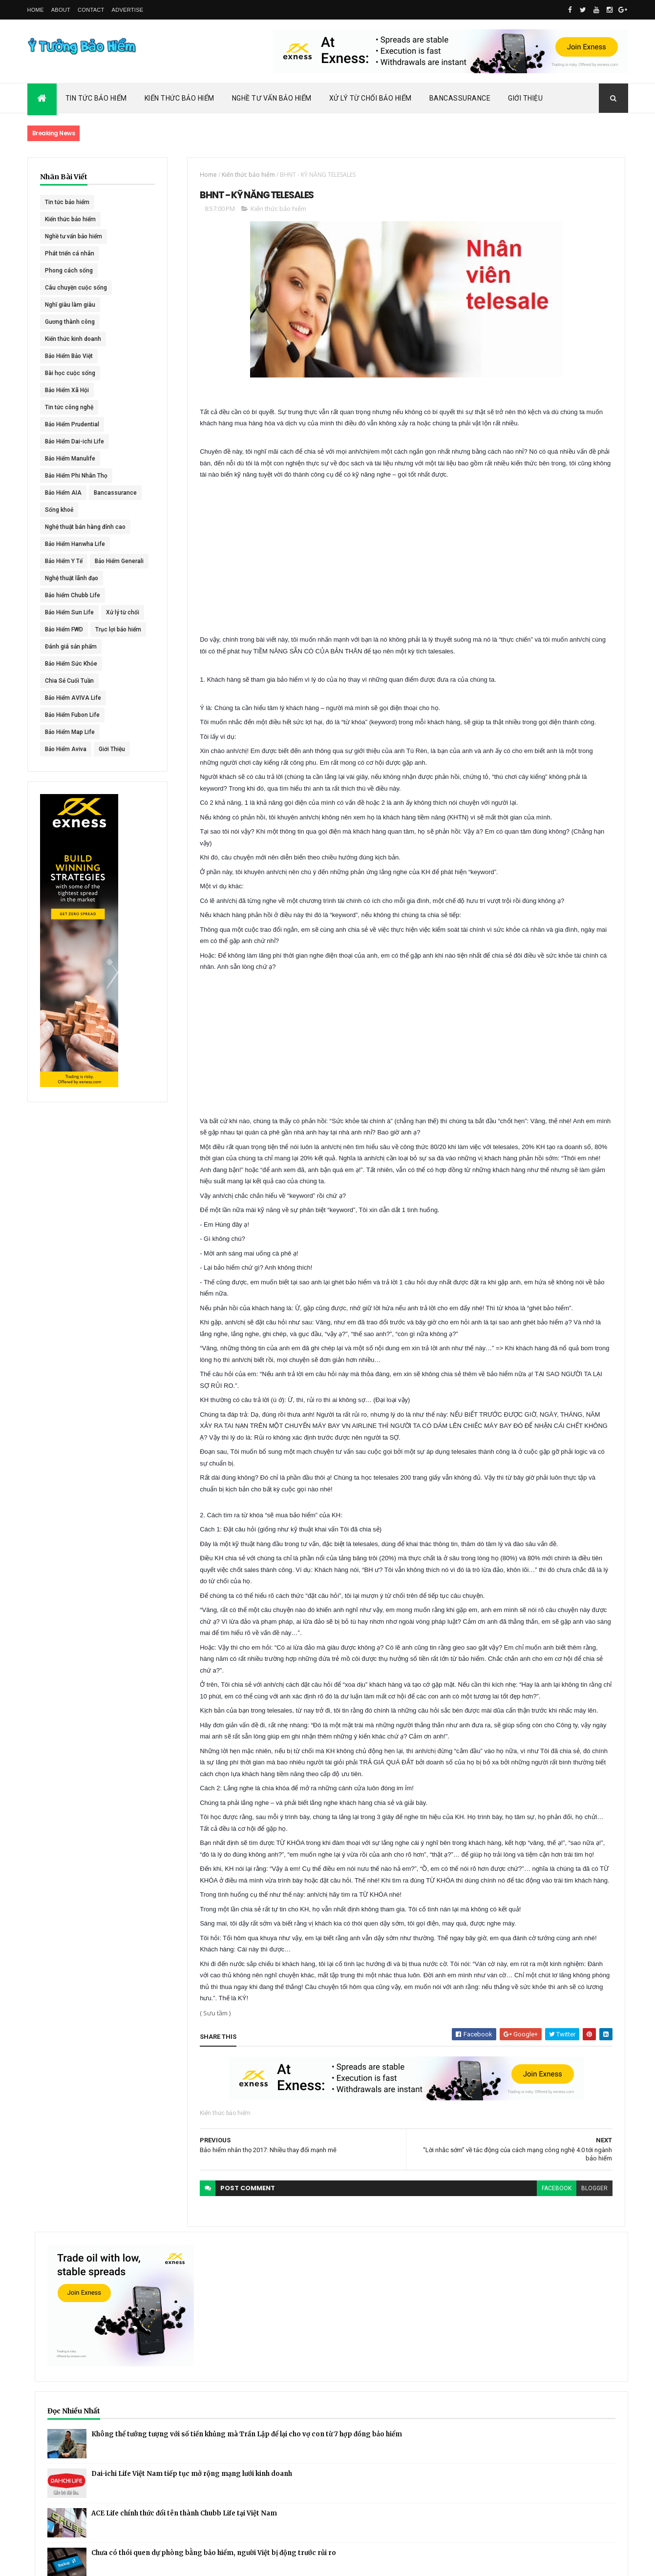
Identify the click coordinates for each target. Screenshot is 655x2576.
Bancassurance (460, 98)
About (60, 10)
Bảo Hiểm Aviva (65, 817)
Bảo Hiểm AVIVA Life (73, 766)
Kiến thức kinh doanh (73, 338)
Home (35, 10)
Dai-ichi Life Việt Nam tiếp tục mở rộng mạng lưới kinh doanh (575, 424)
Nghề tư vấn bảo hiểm (73, 236)
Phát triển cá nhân (69, 253)
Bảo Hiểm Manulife (70, 458)
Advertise (128, 10)
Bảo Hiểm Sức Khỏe (71, 732)
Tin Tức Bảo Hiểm (96, 98)
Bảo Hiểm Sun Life (69, 646)
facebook (403, 2489)
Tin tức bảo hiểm (67, 202)
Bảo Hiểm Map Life (70, 800)
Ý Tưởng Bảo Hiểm (182, 2562)
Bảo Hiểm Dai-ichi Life (74, 441)
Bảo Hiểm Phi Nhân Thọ (76, 475)
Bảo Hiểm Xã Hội (67, 390)
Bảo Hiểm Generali (69, 595)
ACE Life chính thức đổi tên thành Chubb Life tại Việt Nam (576, 466)
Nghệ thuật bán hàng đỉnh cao (73, 546)
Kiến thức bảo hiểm (70, 219)
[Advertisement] (305, 585)
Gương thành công (70, 321)
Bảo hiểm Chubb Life (72, 629)
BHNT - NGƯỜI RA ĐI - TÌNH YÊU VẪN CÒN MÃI (574, 562)
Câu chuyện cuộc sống (76, 287)
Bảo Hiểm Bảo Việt (69, 356)
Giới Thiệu (525, 98)
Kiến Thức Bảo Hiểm (179, 98)
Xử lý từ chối (61, 663)
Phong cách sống (69, 270)
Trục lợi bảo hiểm (68, 697)
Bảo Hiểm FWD (64, 680)
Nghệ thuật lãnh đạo (71, 612)
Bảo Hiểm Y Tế (64, 578)
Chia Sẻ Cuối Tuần (69, 749)
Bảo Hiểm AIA (63, 492)
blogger (441, 2489)
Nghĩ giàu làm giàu (70, 304)
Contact (91, 10)
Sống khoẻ (59, 527)
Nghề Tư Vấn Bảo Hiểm (272, 98)
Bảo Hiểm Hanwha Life (75, 561)
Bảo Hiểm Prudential (72, 424)
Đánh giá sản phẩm (71, 715)
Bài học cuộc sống (70, 373)
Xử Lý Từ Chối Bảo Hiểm (370, 98)
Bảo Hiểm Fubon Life (72, 783)
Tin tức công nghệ (69, 407)
